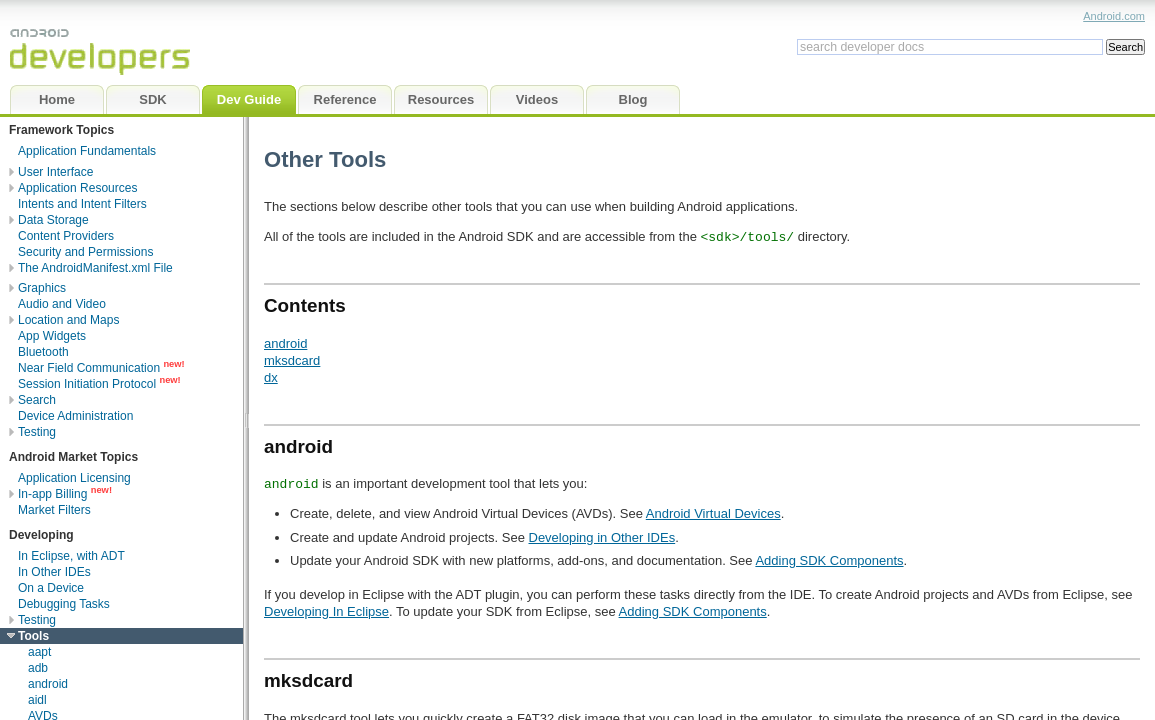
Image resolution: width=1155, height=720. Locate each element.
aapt (39, 652)
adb (38, 668)
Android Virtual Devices (713, 513)
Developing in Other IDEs (602, 537)
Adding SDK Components (829, 560)
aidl (37, 700)
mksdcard (292, 360)
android (48, 684)
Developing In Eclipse (326, 611)
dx (271, 377)
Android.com (1114, 16)
